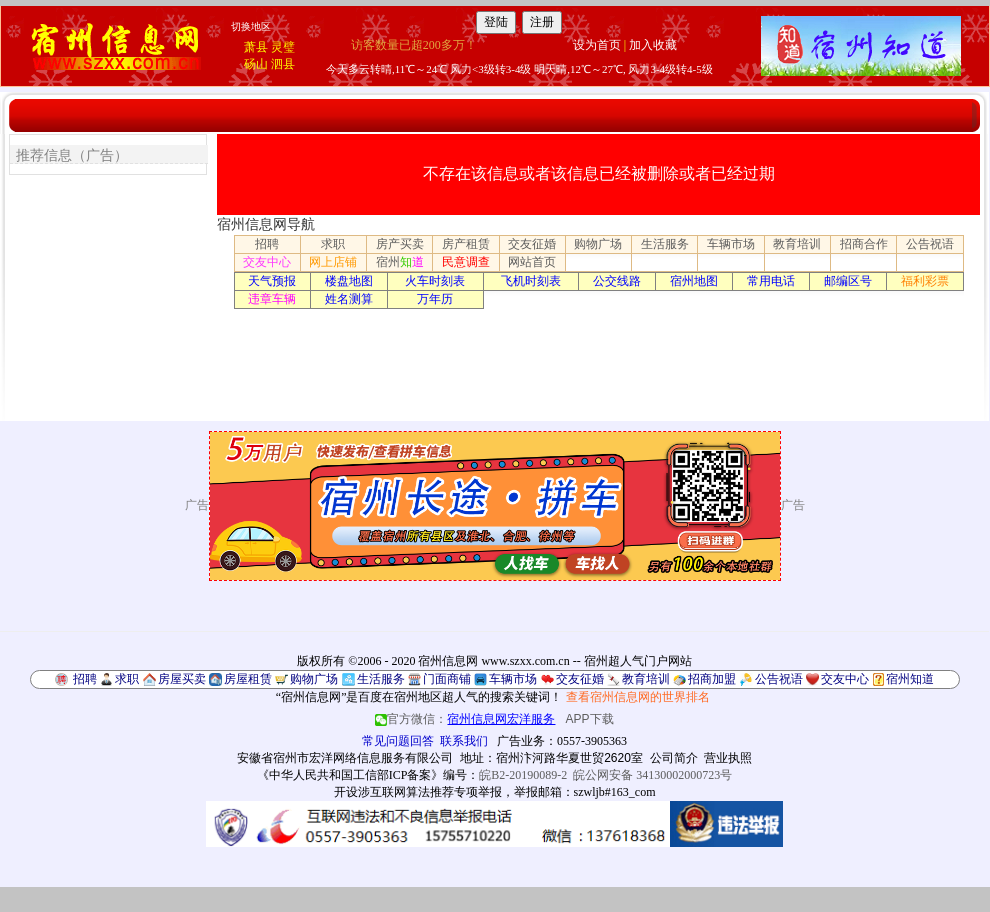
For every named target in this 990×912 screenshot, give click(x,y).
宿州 (400, 262)
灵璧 (283, 47)
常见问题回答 (398, 741)
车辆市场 (731, 244)
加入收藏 (653, 45)
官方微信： (466, 719)
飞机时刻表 (531, 281)
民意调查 (466, 262)
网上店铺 (333, 262)
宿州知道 (910, 679)
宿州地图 (694, 281)
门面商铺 (447, 679)
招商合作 (864, 244)
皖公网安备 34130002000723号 (652, 775)
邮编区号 (848, 281)
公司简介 (674, 758)
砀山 (256, 64)
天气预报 (272, 281)
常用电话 (771, 281)
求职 (333, 244)
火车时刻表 (435, 281)
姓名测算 (349, 299)
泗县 (283, 64)
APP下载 (590, 719)
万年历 (435, 299)
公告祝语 (930, 244)
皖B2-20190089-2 (523, 775)
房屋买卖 (182, 679)
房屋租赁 (248, 679)
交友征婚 (532, 244)
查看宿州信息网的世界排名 (638, 697)
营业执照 (728, 758)
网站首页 (532, 262)
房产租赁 (466, 244)
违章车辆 (272, 299)
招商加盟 (712, 679)
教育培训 (797, 244)
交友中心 (267, 262)
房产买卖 (400, 244)
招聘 (267, 244)
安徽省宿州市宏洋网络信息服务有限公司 (345, 758)
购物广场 (598, 244)
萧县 (256, 47)
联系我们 (464, 741)
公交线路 (617, 281)
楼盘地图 (349, 281)
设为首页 (597, 45)
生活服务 (665, 244)
